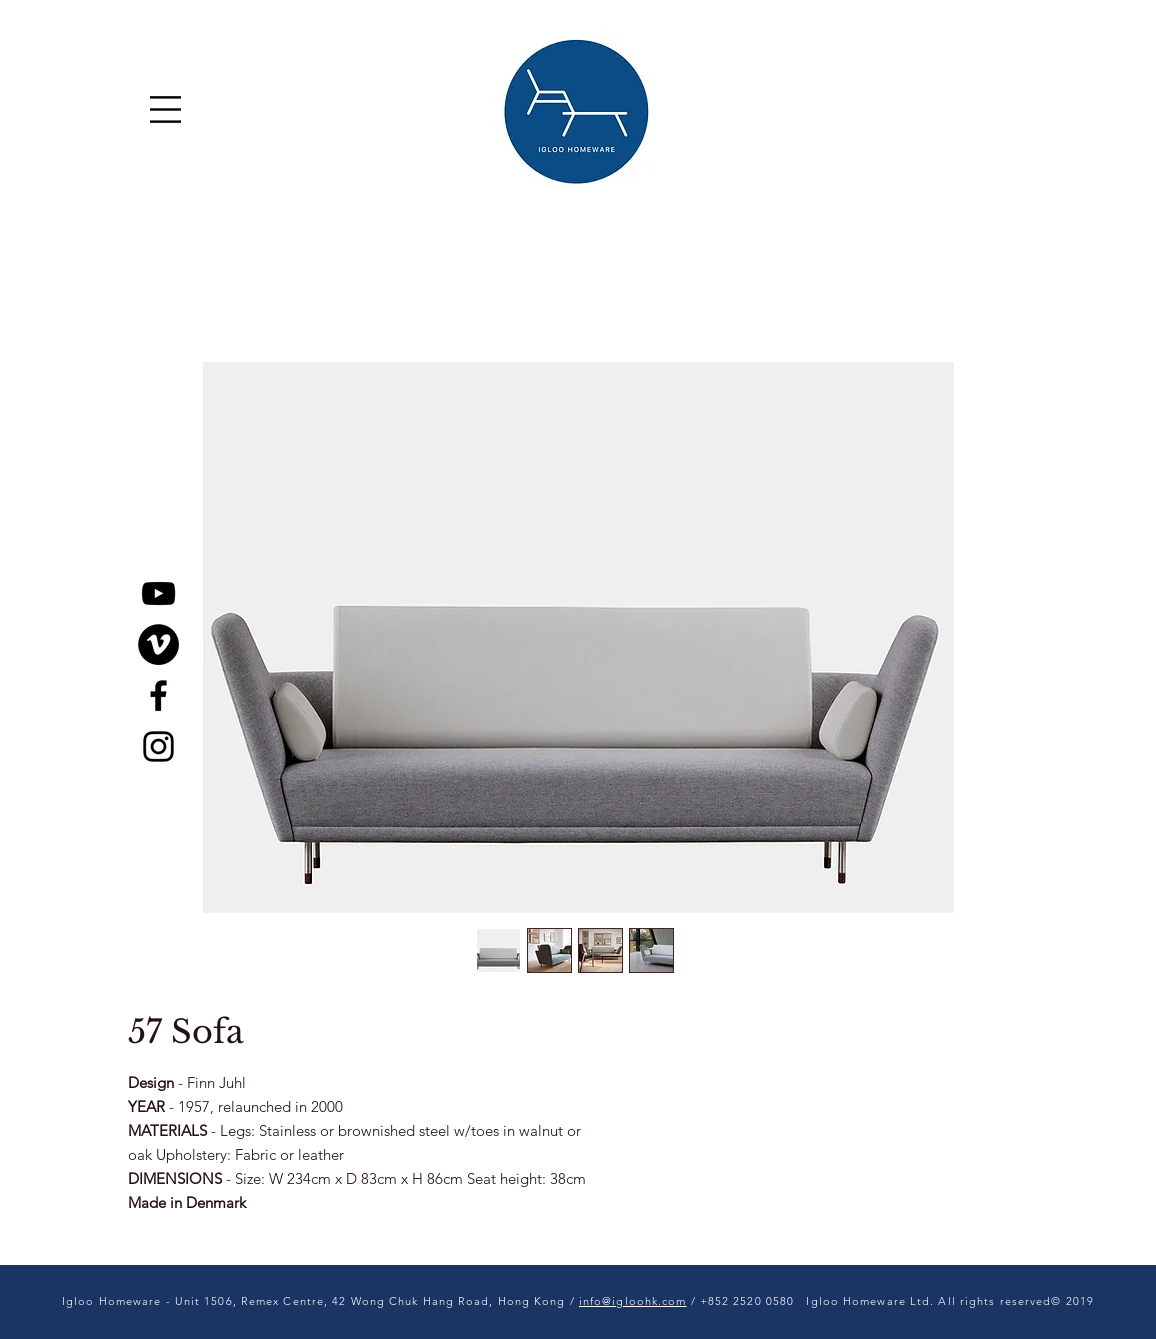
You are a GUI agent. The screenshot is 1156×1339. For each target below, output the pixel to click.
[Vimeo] (158, 644)
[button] (165, 109)
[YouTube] (158, 593)
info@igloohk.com (633, 1301)
